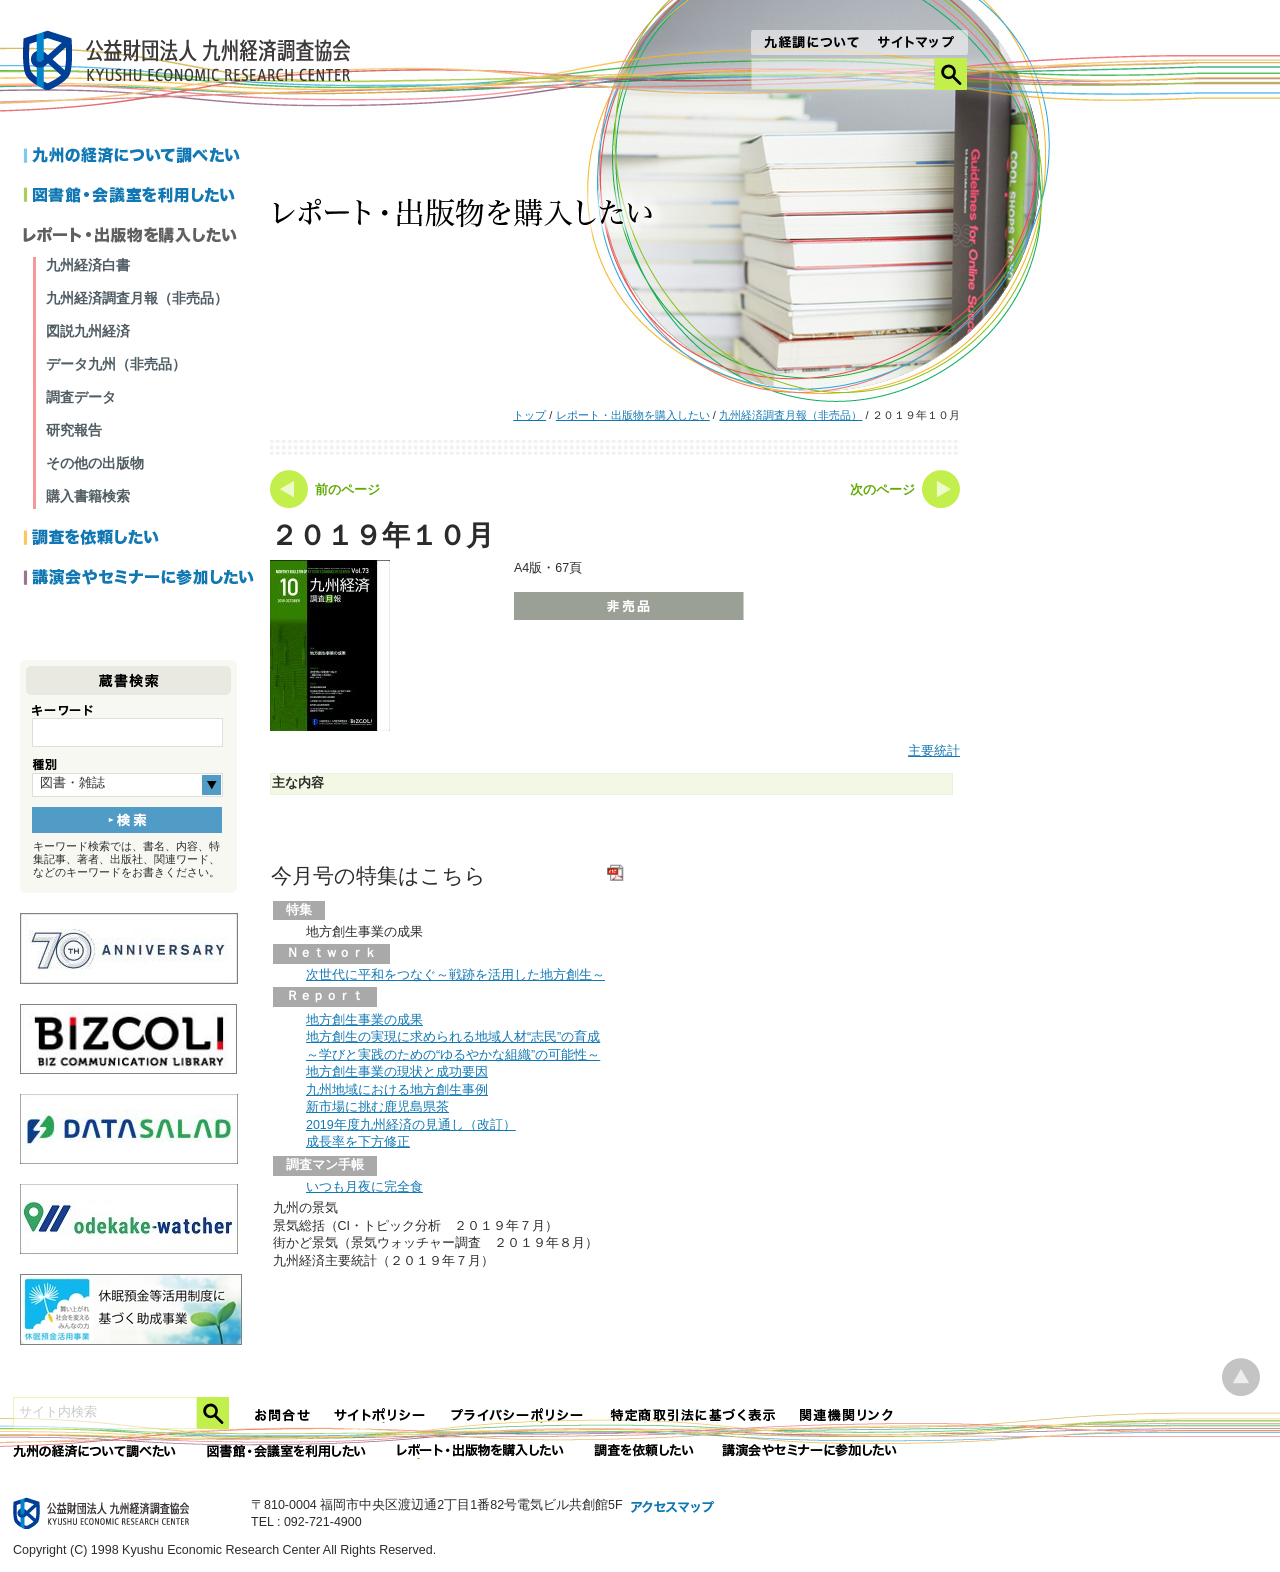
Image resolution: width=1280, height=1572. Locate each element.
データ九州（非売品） (116, 364)
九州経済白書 (88, 265)
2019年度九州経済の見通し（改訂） (411, 1125)
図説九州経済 (88, 331)
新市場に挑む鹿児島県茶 (377, 1107)
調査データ (81, 397)
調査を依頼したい (139, 539)
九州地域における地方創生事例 (397, 1090)
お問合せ (283, 1415)
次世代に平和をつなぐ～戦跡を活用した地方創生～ (455, 975)
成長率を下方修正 (358, 1142)
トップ (529, 415)
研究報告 (74, 430)
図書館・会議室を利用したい (139, 197)
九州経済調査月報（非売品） (790, 415)
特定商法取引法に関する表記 (693, 1415)
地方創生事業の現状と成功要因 (397, 1072)
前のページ (347, 490)
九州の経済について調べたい (139, 157)
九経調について (810, 44)
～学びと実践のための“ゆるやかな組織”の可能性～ (453, 1055)
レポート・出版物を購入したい (633, 415)
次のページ (882, 490)
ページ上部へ (1241, 1377)
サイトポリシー (381, 1415)
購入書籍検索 (88, 496)
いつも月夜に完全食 (364, 1187)
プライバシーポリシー (519, 1415)
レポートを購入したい (139, 237)
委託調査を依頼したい (644, 1451)
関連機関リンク (847, 1415)
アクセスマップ (673, 1508)
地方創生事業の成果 (364, 1020)
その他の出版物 (95, 463)
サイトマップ (916, 44)
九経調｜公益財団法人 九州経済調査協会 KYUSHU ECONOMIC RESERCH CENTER (191, 63)
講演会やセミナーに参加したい (139, 579)
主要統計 (934, 751)
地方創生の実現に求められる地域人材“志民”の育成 (453, 1037)
